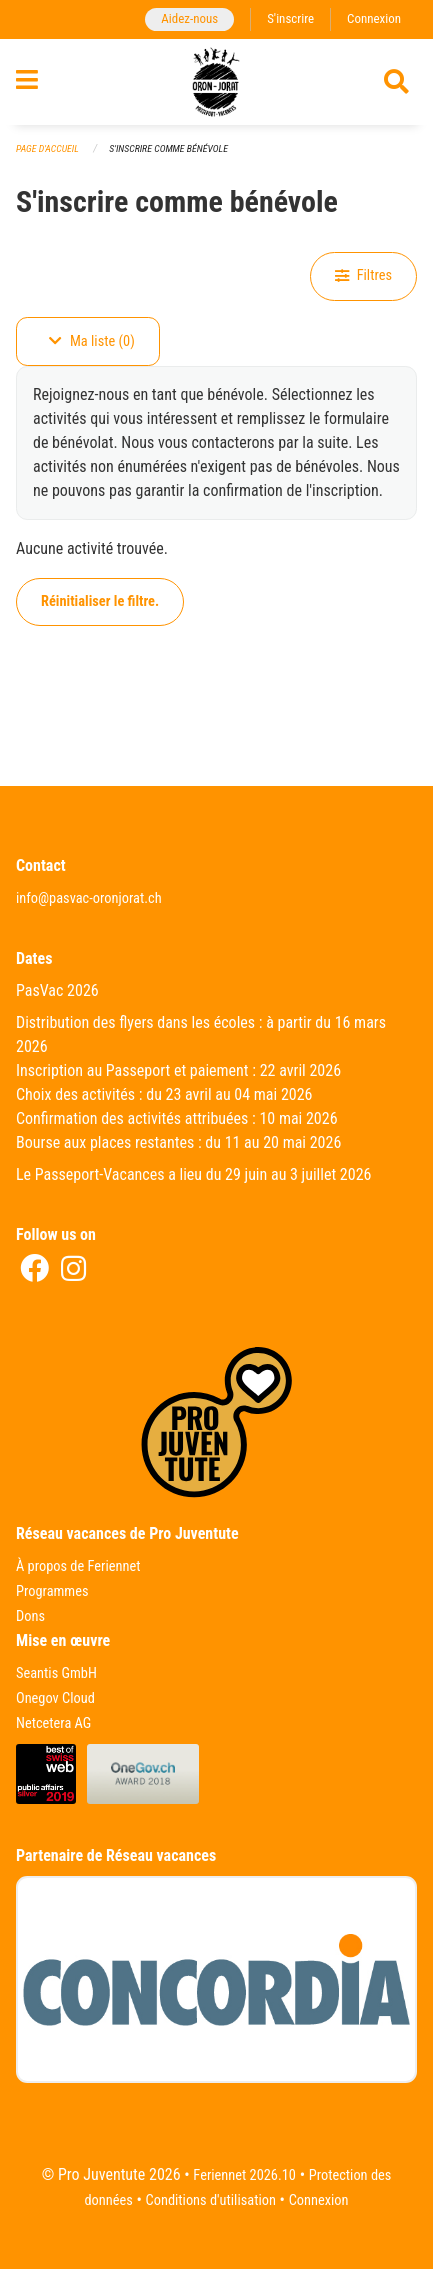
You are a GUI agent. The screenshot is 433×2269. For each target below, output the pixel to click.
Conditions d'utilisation (211, 2200)
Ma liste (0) (92, 341)
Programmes (52, 1591)
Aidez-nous (189, 18)
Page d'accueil (47, 148)
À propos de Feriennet (78, 1566)
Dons (30, 1616)
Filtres (363, 275)
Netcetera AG (53, 1723)
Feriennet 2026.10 (244, 2175)
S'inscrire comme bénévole (168, 148)
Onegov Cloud (55, 1698)
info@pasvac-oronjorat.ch (89, 898)
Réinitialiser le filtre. (100, 601)
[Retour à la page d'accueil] (216, 82)
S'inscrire (290, 18)
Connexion (374, 18)
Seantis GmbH (56, 1673)
